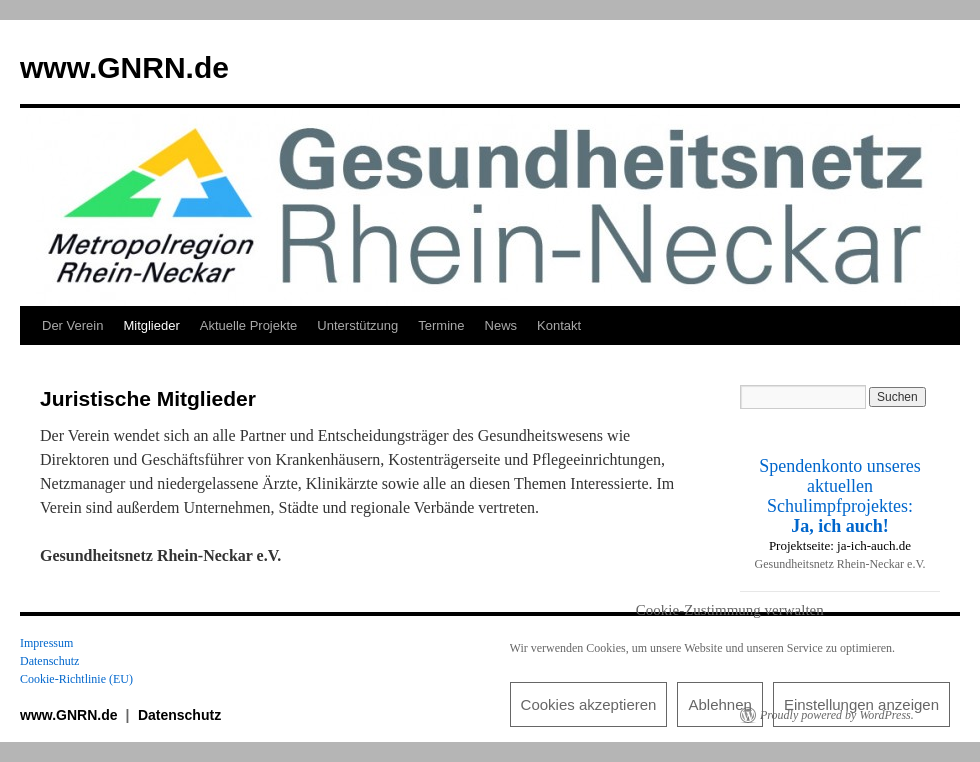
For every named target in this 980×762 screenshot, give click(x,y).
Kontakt (559, 325)
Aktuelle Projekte (249, 325)
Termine (441, 325)
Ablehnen (719, 704)
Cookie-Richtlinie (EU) (76, 679)
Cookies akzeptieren (589, 704)
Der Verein (72, 325)
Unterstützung (357, 325)
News (501, 325)
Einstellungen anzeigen (861, 704)
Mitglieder (151, 325)
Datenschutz (49, 661)
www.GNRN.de (124, 67)
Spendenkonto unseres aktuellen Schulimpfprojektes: (839, 496)
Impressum (46, 643)
